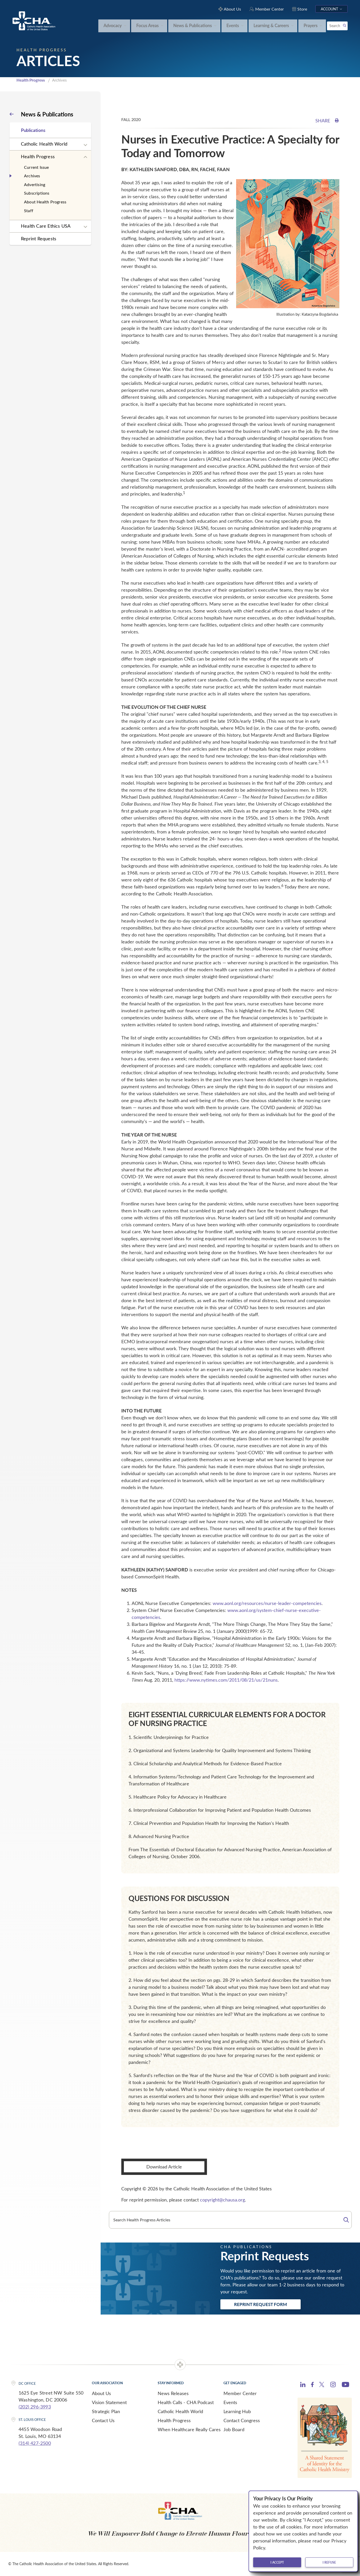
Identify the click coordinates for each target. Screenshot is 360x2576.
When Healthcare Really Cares (189, 2429)
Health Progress (31, 80)
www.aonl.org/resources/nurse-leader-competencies (267, 1603)
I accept (277, 2562)
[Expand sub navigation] (85, 145)
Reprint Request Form (260, 2304)
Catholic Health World (44, 144)
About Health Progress (45, 201)
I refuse (329, 2562)
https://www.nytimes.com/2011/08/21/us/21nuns (226, 1680)
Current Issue (36, 167)
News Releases (173, 2393)
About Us (101, 2393)
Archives (32, 175)
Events (230, 2402)
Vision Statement (109, 2402)
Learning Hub (237, 2411)
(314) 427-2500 (35, 2443)
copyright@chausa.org (222, 2200)
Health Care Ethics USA (45, 226)
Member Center (240, 2393)
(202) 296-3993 (35, 2407)
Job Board (233, 2429)
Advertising (34, 184)
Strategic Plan (106, 2411)
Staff (28, 210)
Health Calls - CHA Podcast (186, 2402)
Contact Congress (241, 2420)
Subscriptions (37, 193)
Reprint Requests (38, 238)
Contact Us (103, 2420)
